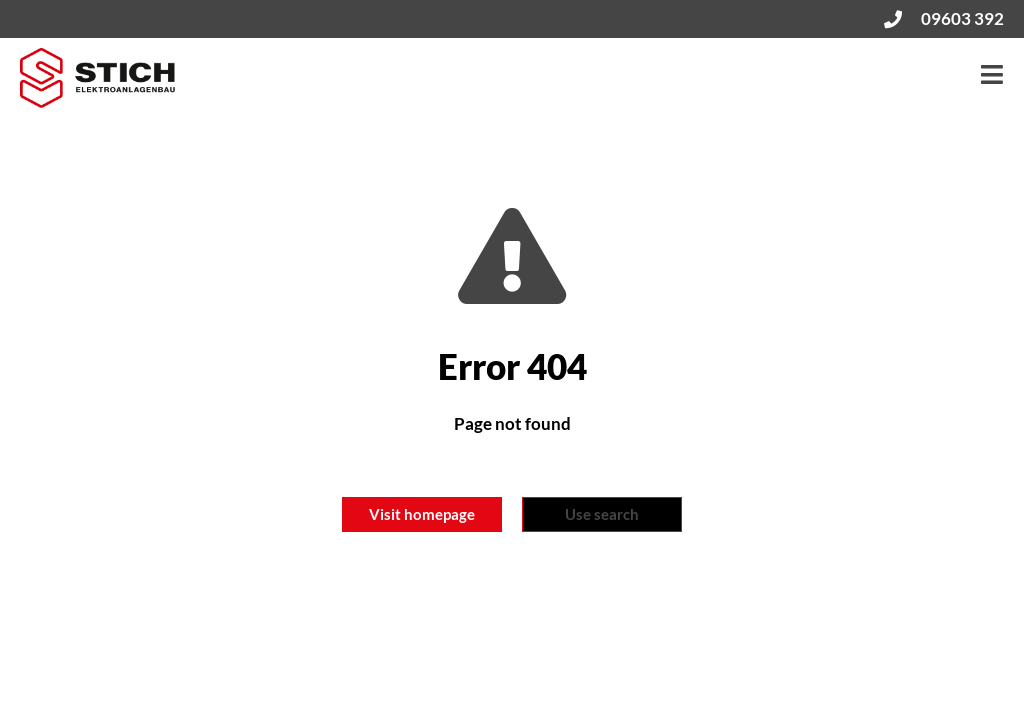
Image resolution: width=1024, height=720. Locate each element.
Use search (602, 514)
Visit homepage (422, 514)
